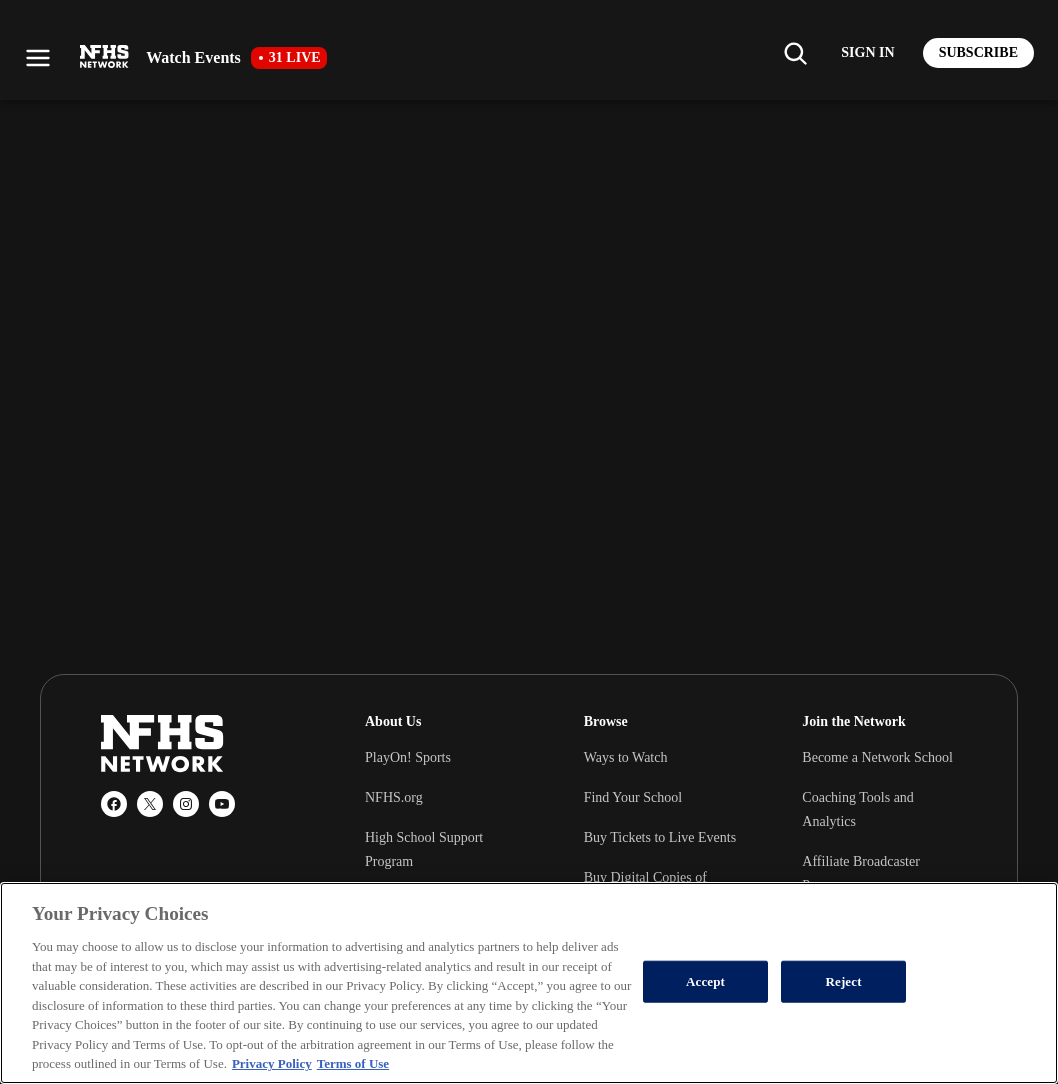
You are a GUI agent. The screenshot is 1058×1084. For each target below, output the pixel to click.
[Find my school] (795, 53)
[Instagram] (186, 804)
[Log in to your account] (867, 53)
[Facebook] (114, 804)
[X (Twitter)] (150, 804)
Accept (705, 981)
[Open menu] (38, 58)
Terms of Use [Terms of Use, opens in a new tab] (353, 1063)
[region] (529, 983)
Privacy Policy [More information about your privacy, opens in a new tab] (272, 1063)
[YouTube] (222, 804)
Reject (843, 981)
